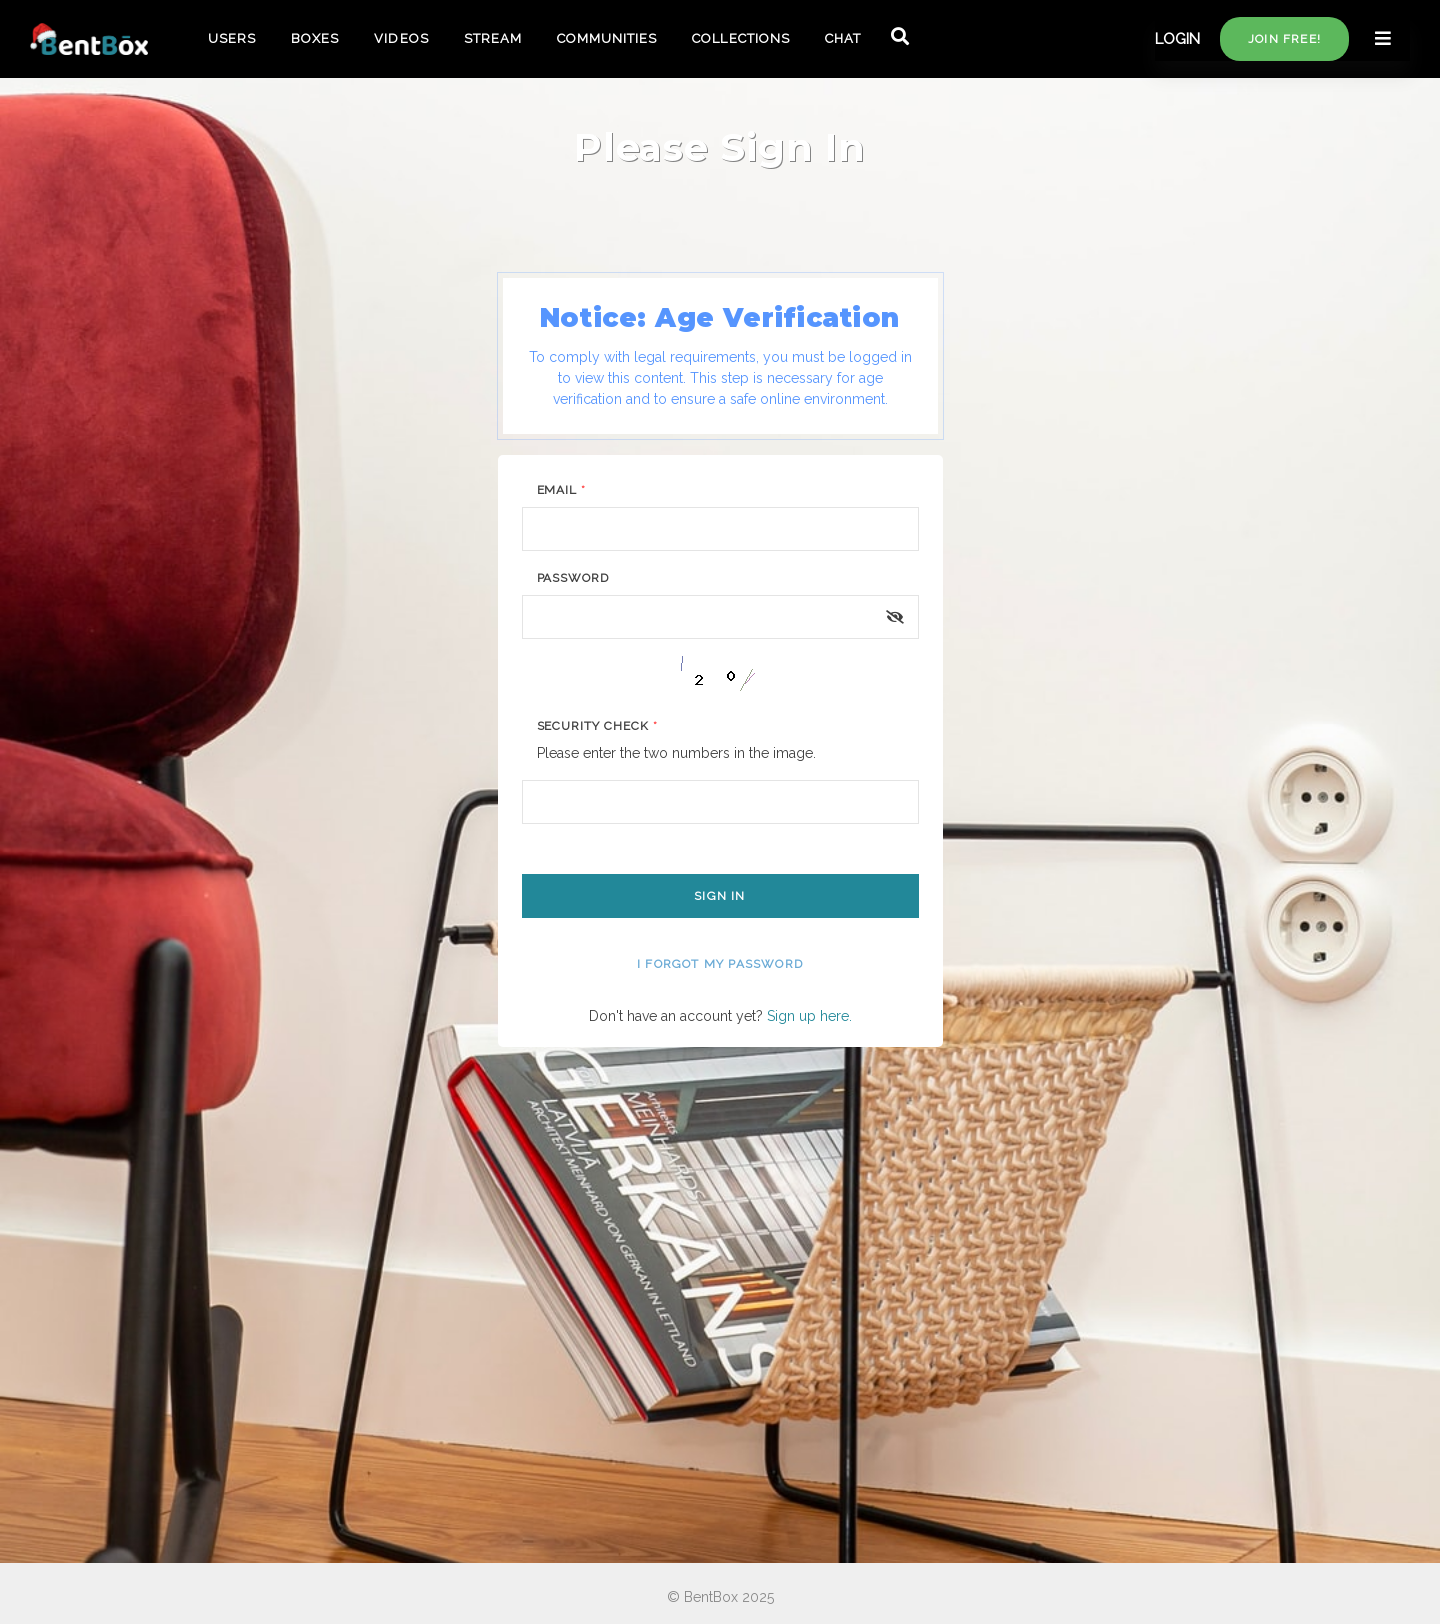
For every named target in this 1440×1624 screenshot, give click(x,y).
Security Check (597, 726)
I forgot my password (720, 964)
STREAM (493, 38)
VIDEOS (401, 38)
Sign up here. (809, 1016)
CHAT (843, 38)
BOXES (315, 38)
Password (573, 578)
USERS (232, 38)
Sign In (719, 896)
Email (562, 490)
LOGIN (1177, 39)
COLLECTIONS (740, 38)
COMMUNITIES (607, 38)
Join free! (1284, 39)
